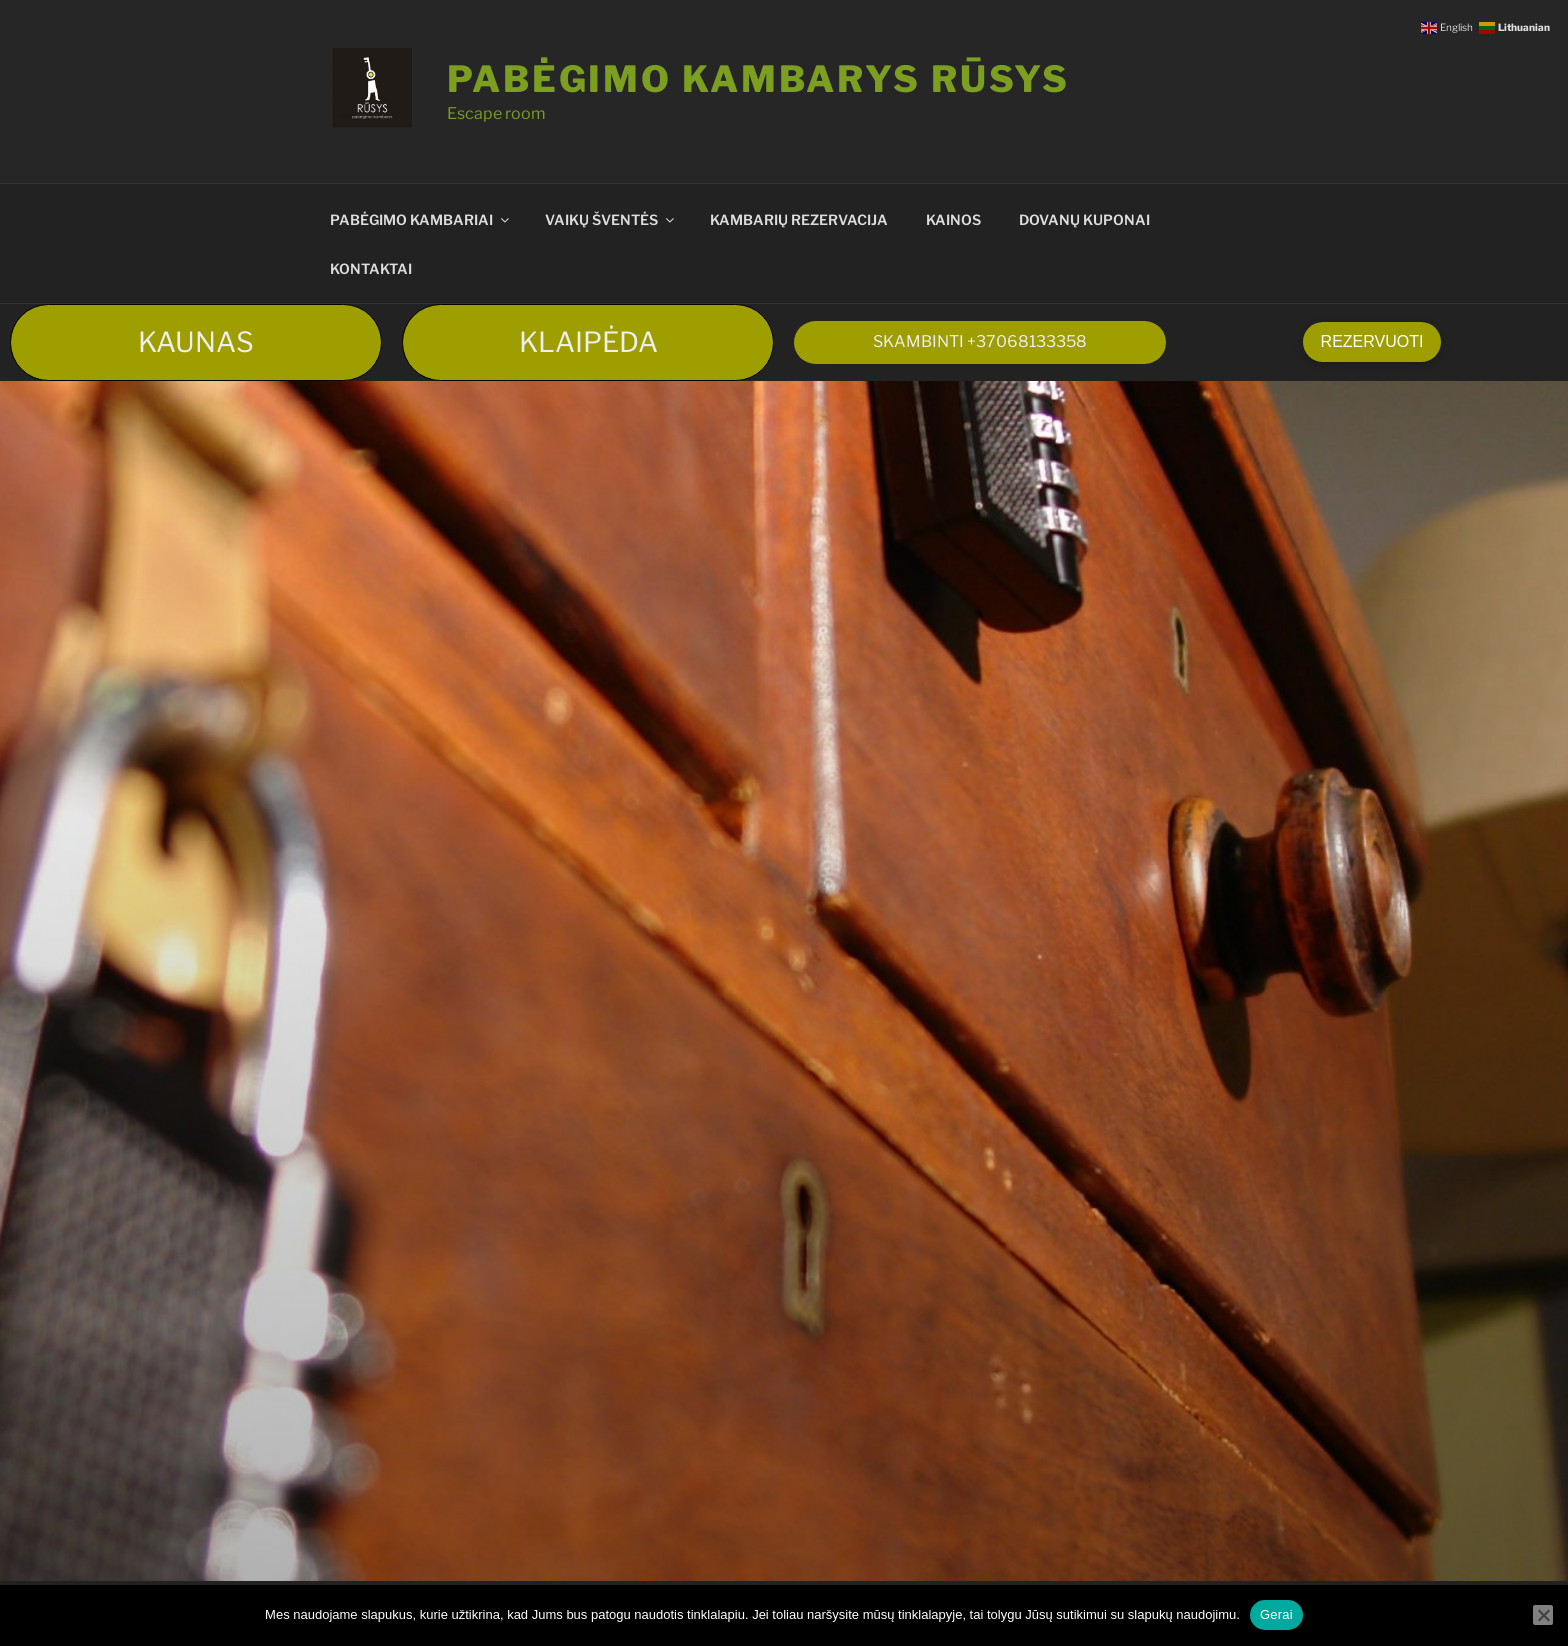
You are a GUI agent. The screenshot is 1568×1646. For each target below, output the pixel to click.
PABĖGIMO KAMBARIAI (421, 219)
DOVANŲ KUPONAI (1084, 219)
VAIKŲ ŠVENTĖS (611, 219)
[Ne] (1543, 1615)
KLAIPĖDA (588, 342)
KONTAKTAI (371, 268)
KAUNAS (196, 342)
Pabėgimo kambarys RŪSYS (758, 79)
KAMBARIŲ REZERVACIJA (799, 219)
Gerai (1276, 1614)
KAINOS (953, 219)
